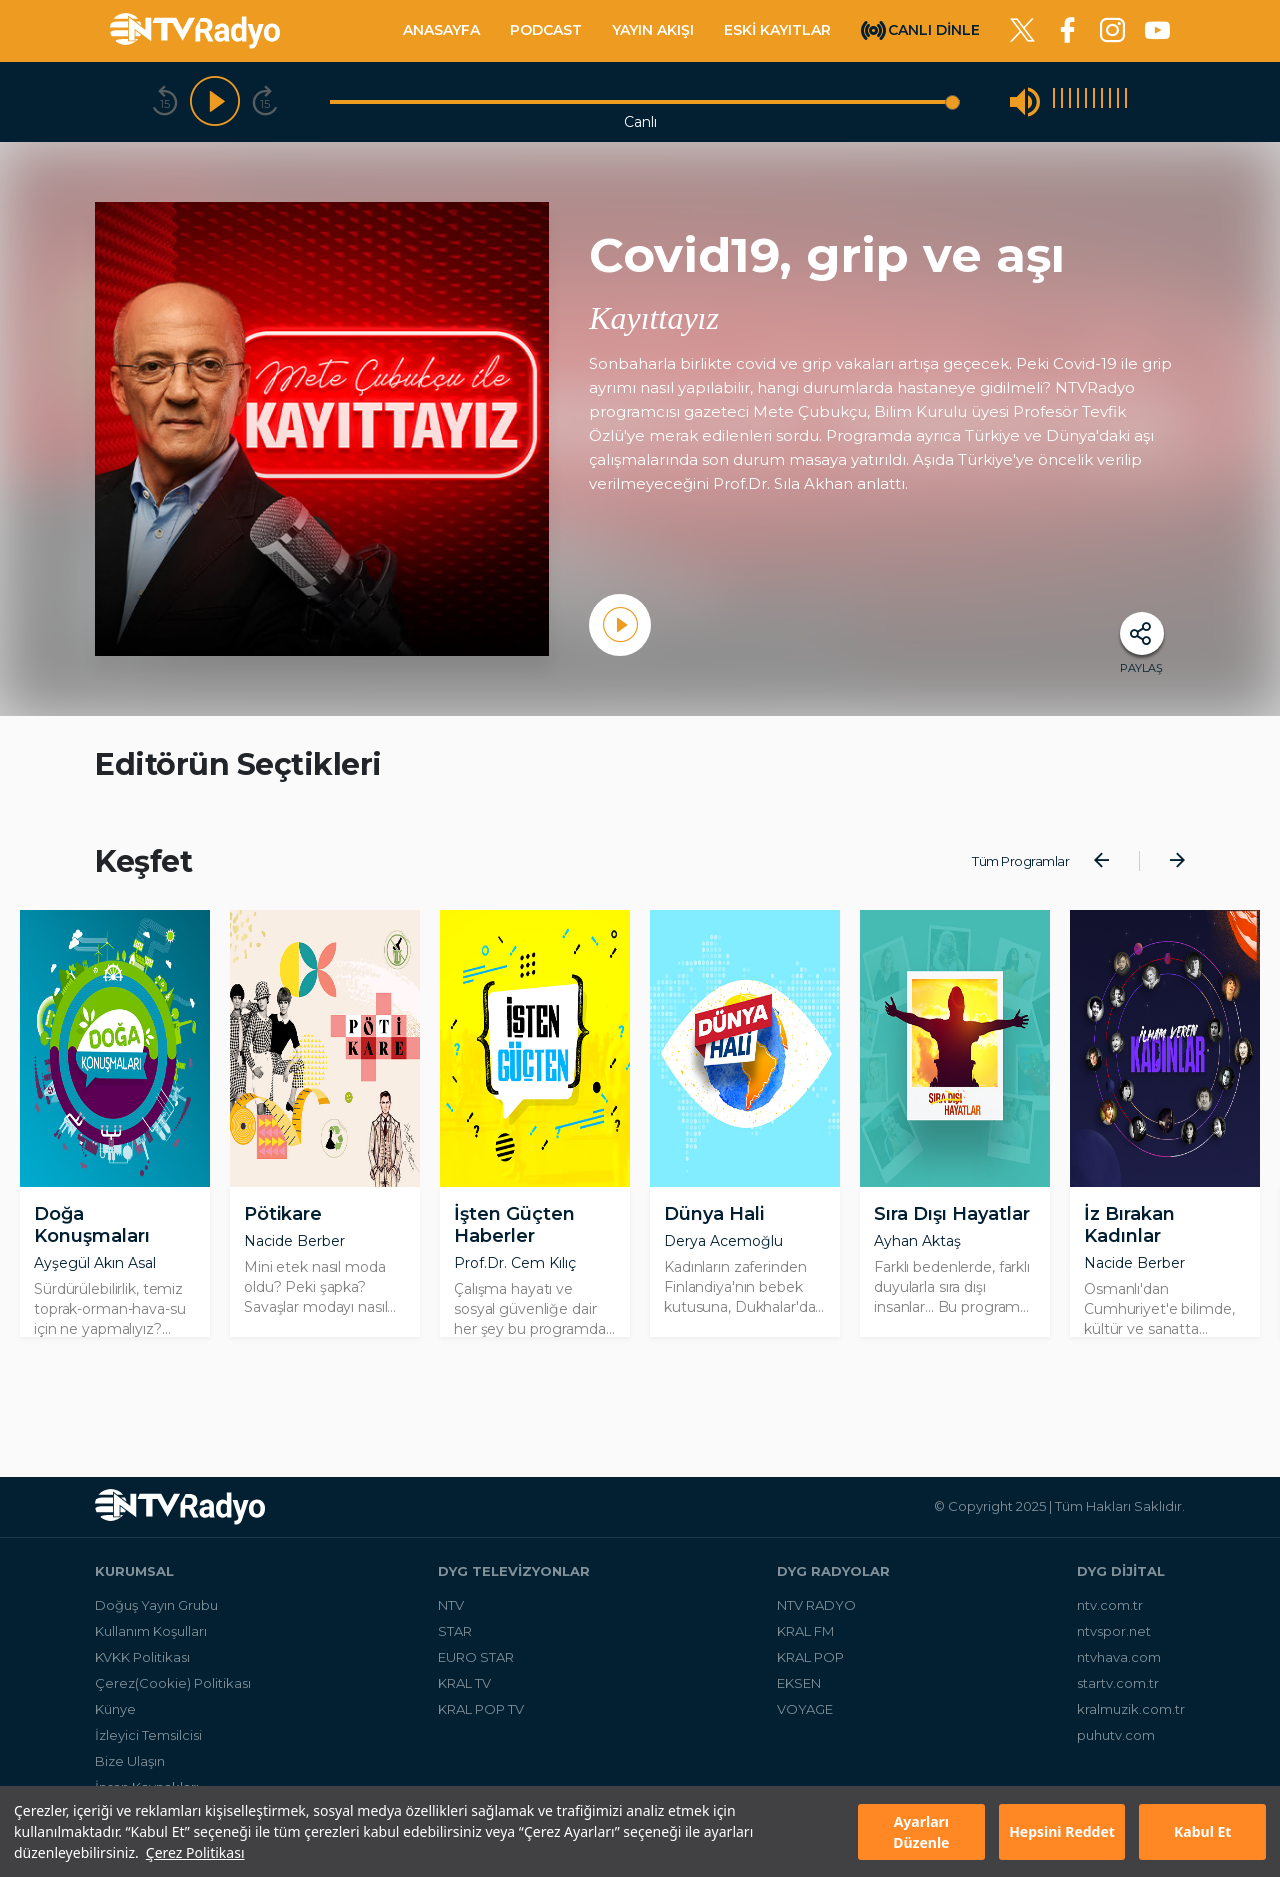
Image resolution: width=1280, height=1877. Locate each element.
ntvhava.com (1119, 1657)
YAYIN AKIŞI (653, 30)
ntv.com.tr (1110, 1605)
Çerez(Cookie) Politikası (173, 1683)
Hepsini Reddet (1062, 1831)
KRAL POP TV (481, 1709)
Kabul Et (1202, 1831)
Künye (115, 1709)
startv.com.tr (1118, 1683)
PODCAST (546, 30)
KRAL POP (810, 1657)
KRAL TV (464, 1683)
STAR (455, 1631)
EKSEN (799, 1683)
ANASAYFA (441, 30)
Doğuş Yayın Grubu (156, 1605)
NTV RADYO (816, 1605)
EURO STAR (476, 1657)
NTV (451, 1605)
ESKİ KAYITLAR (777, 30)
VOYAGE (805, 1709)
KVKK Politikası (142, 1657)
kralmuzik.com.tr (1131, 1709)
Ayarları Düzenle (921, 1832)
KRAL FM (805, 1631)
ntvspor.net (1114, 1631)
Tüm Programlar (1020, 861)
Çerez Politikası (195, 1852)
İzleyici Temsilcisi (148, 1735)
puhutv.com (1116, 1735)
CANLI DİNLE (934, 29)
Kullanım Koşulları (151, 1631)
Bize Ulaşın (130, 1761)
